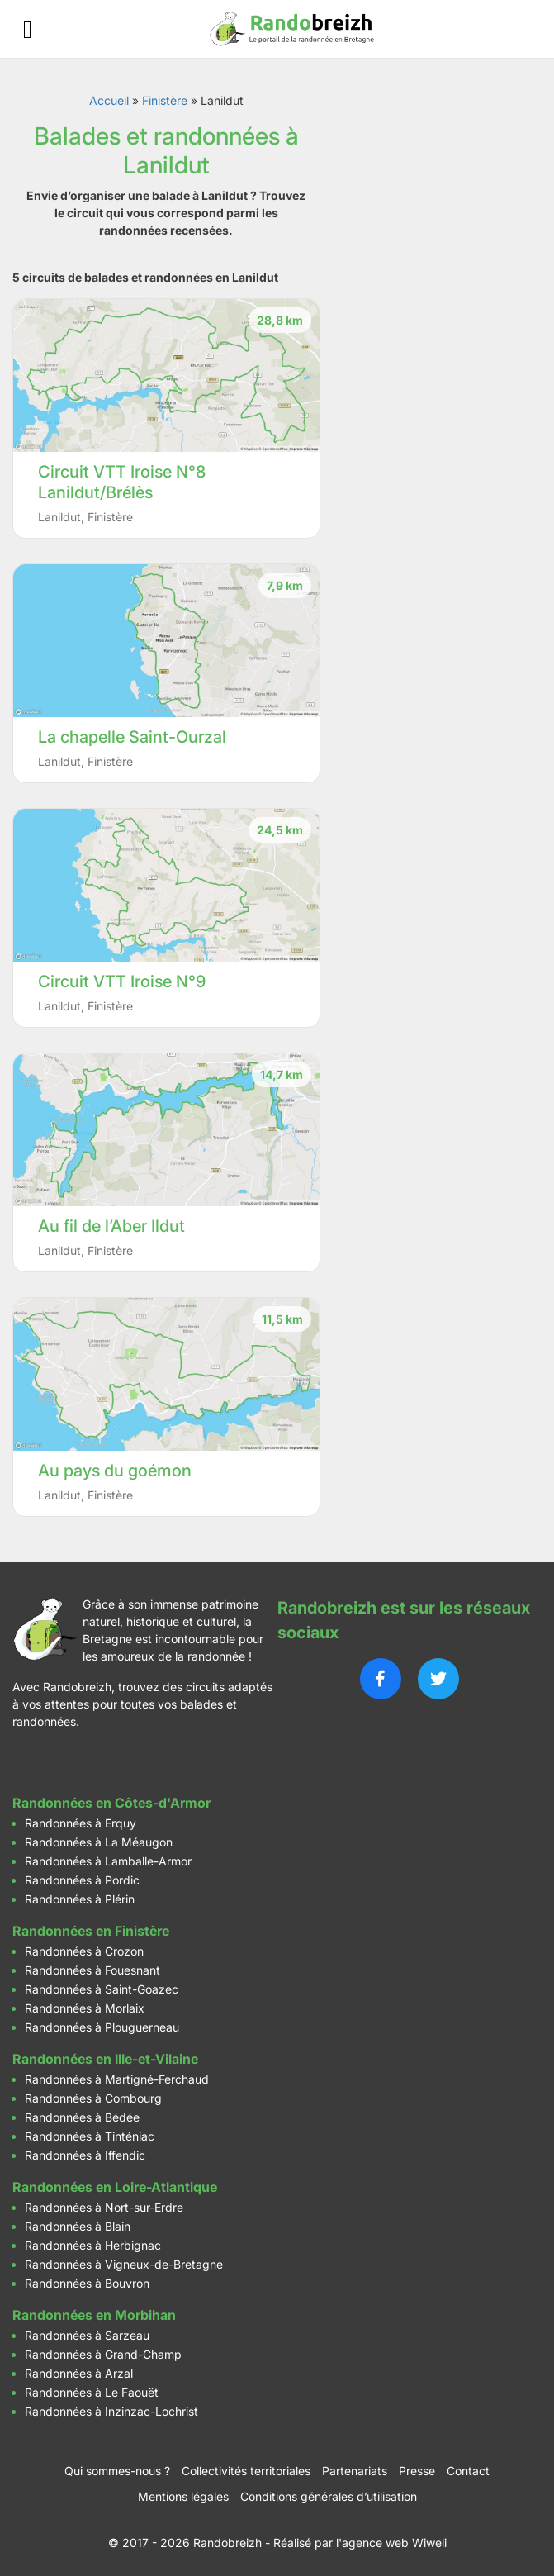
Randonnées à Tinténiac (89, 2136)
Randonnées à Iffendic (85, 2155)
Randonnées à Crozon (84, 1951)
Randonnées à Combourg (93, 2098)
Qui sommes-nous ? (117, 2471)
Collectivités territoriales (246, 2471)
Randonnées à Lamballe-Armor (108, 1861)
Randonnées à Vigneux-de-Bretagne (124, 2264)
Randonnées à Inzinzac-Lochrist (111, 2411)
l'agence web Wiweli (391, 2543)
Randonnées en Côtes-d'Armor (111, 1802)
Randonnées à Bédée (82, 2117)
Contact (468, 2471)
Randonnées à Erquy (80, 1823)
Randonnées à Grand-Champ (103, 2354)
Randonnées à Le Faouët (92, 2392)
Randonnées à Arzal (79, 2373)
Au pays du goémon (115, 1470)
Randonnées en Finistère (90, 1930)
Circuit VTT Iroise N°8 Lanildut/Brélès (122, 482)
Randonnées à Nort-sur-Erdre (104, 2207)
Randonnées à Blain (77, 2226)
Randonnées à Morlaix (84, 2008)
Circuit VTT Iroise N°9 (122, 981)
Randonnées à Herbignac (93, 2245)
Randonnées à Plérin (80, 1899)
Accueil (109, 100)
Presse (417, 2471)
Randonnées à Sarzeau (87, 2335)
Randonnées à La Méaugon (99, 1842)
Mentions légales (183, 2496)
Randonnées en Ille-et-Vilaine (105, 2059)
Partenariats (354, 2471)
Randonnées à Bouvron (87, 2283)
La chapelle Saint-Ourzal (132, 737)
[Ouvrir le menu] (27, 29)
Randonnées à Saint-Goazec (101, 1989)
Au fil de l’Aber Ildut (111, 1226)
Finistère (164, 100)
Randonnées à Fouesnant (92, 1970)
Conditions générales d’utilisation (328, 2496)
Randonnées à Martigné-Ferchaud (117, 2079)
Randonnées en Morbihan (94, 2315)
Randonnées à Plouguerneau (102, 2027)
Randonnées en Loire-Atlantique (114, 2187)
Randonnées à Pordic (82, 1880)
